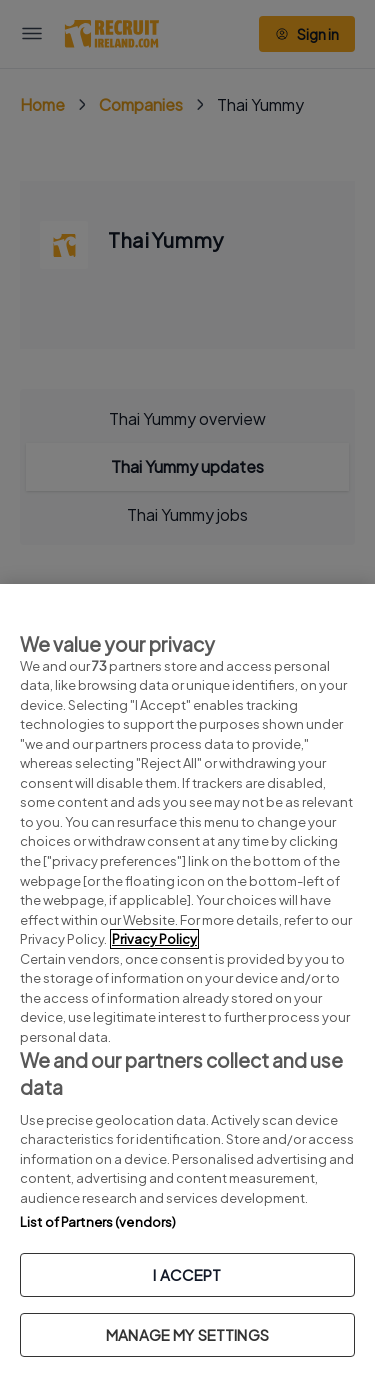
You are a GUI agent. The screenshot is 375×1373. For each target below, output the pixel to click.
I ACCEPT (187, 1274)
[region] (187, 978)
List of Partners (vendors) (98, 1222)
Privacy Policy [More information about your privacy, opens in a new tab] (154, 939)
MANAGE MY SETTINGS (187, 1334)
